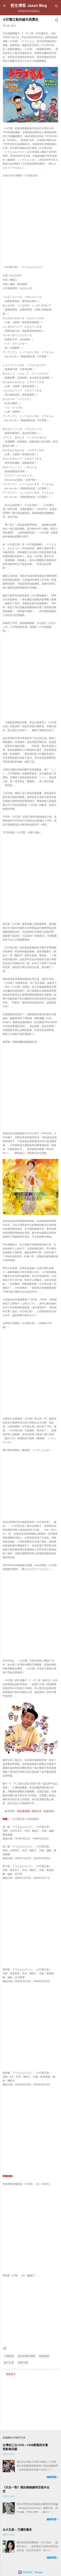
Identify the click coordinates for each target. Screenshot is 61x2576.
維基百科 (49, 1802)
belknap (37, 2570)
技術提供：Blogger (30, 2563)
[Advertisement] (30, 2393)
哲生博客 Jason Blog (28, 5)
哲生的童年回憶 (26, 2347)
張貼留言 (11, 2365)
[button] (56, 20)
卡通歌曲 (9, 2347)
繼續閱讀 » (52, 2468)
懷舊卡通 (23, 2353)
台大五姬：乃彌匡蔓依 (17, 2520)
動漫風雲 (44, 2347)
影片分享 (9, 2353)
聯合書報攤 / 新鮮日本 (29, 1802)
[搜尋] (56, 7)
